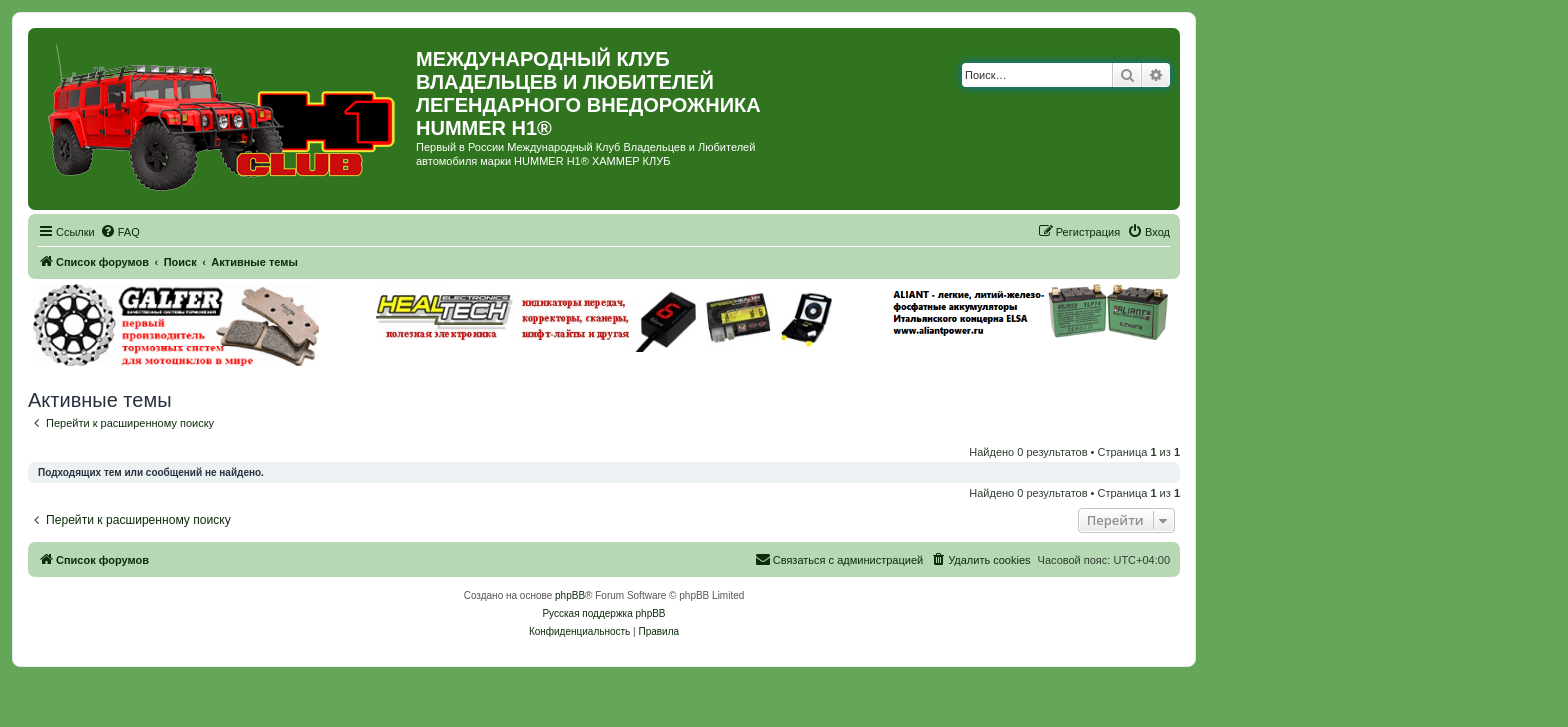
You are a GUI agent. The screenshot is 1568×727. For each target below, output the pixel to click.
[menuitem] (120, 232)
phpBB (570, 595)
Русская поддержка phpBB (603, 613)
